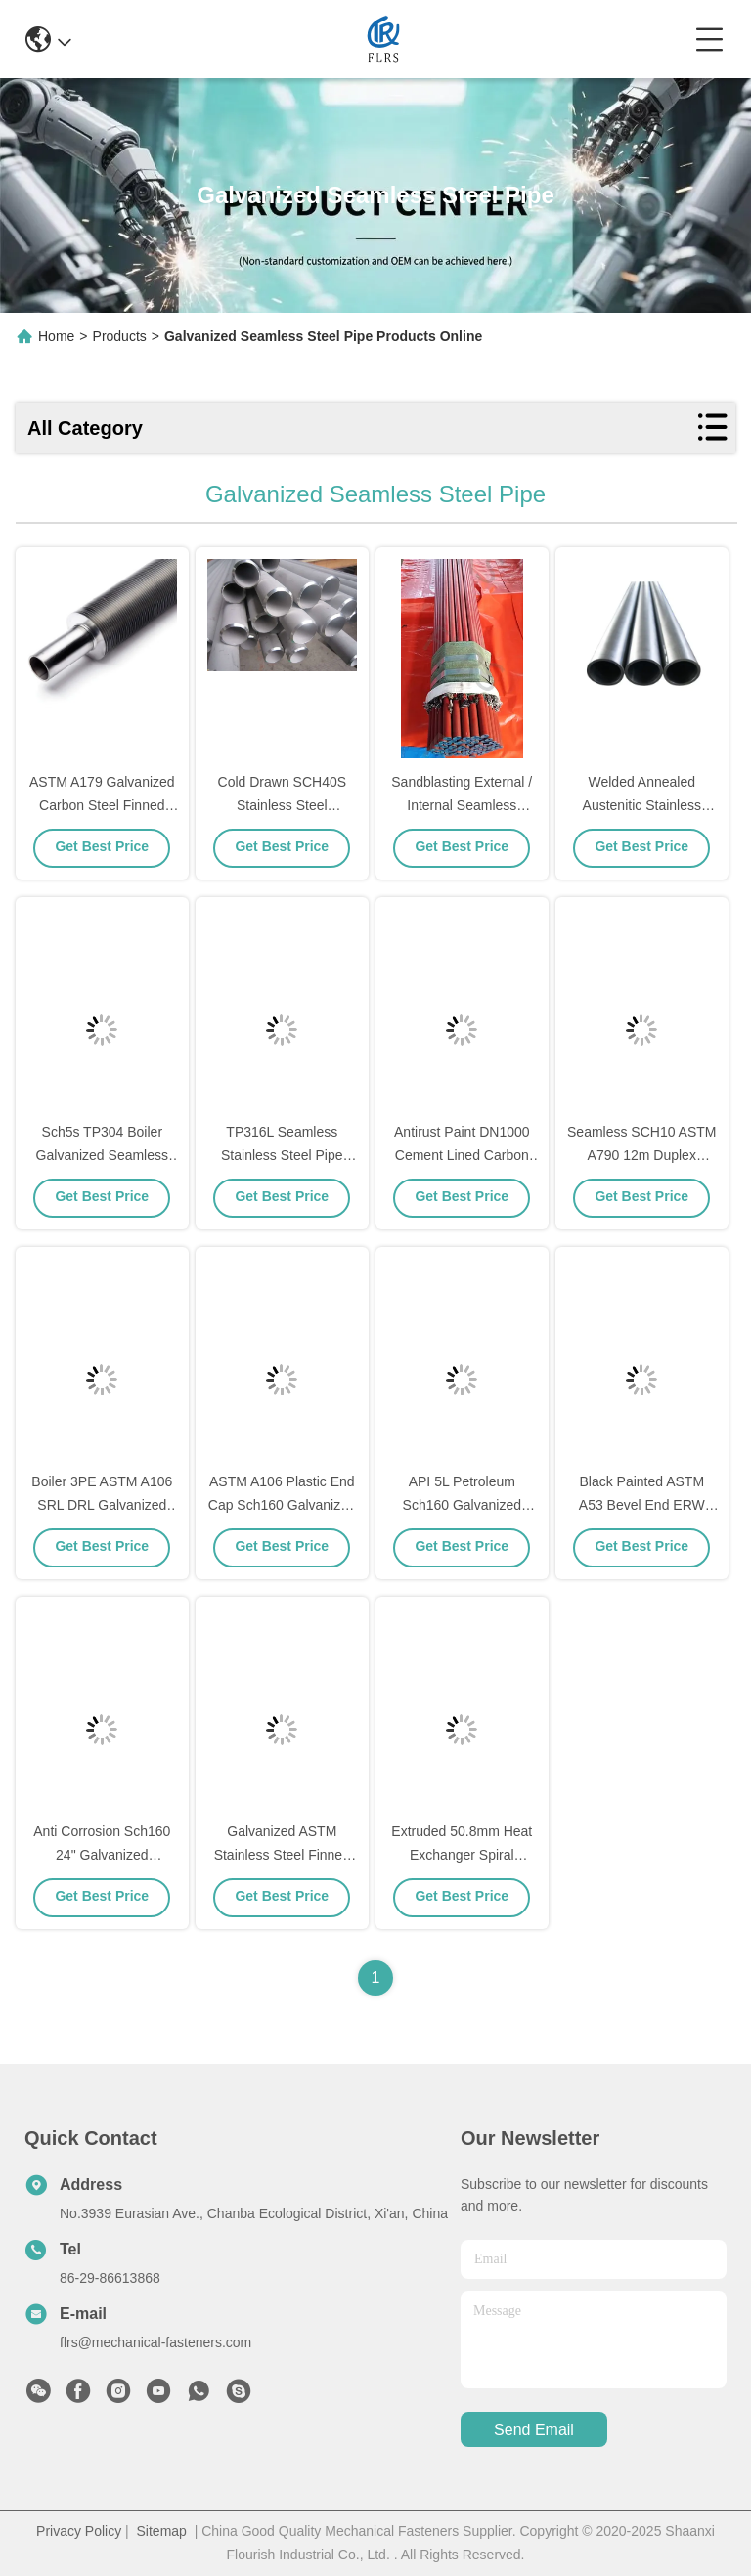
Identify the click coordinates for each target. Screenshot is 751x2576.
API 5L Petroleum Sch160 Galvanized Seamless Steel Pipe (462, 1505)
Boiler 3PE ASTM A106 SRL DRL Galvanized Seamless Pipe (101, 1505)
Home (56, 336)
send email (534, 2430)
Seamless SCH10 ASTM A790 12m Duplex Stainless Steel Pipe (642, 1155)
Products (120, 336)
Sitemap (162, 2531)
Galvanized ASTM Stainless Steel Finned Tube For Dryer (282, 1855)
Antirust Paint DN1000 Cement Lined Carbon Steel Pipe (462, 1155)
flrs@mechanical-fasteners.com (155, 2342)
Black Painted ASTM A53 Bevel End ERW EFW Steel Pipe (642, 1505)
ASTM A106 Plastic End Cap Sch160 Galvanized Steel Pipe (282, 1505)
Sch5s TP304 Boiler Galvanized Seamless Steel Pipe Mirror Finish (102, 1155)
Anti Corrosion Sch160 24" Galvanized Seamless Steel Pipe (101, 1855)
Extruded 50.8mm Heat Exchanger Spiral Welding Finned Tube (461, 1855)
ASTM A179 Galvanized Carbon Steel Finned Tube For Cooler (102, 805)
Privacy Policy (78, 2531)
